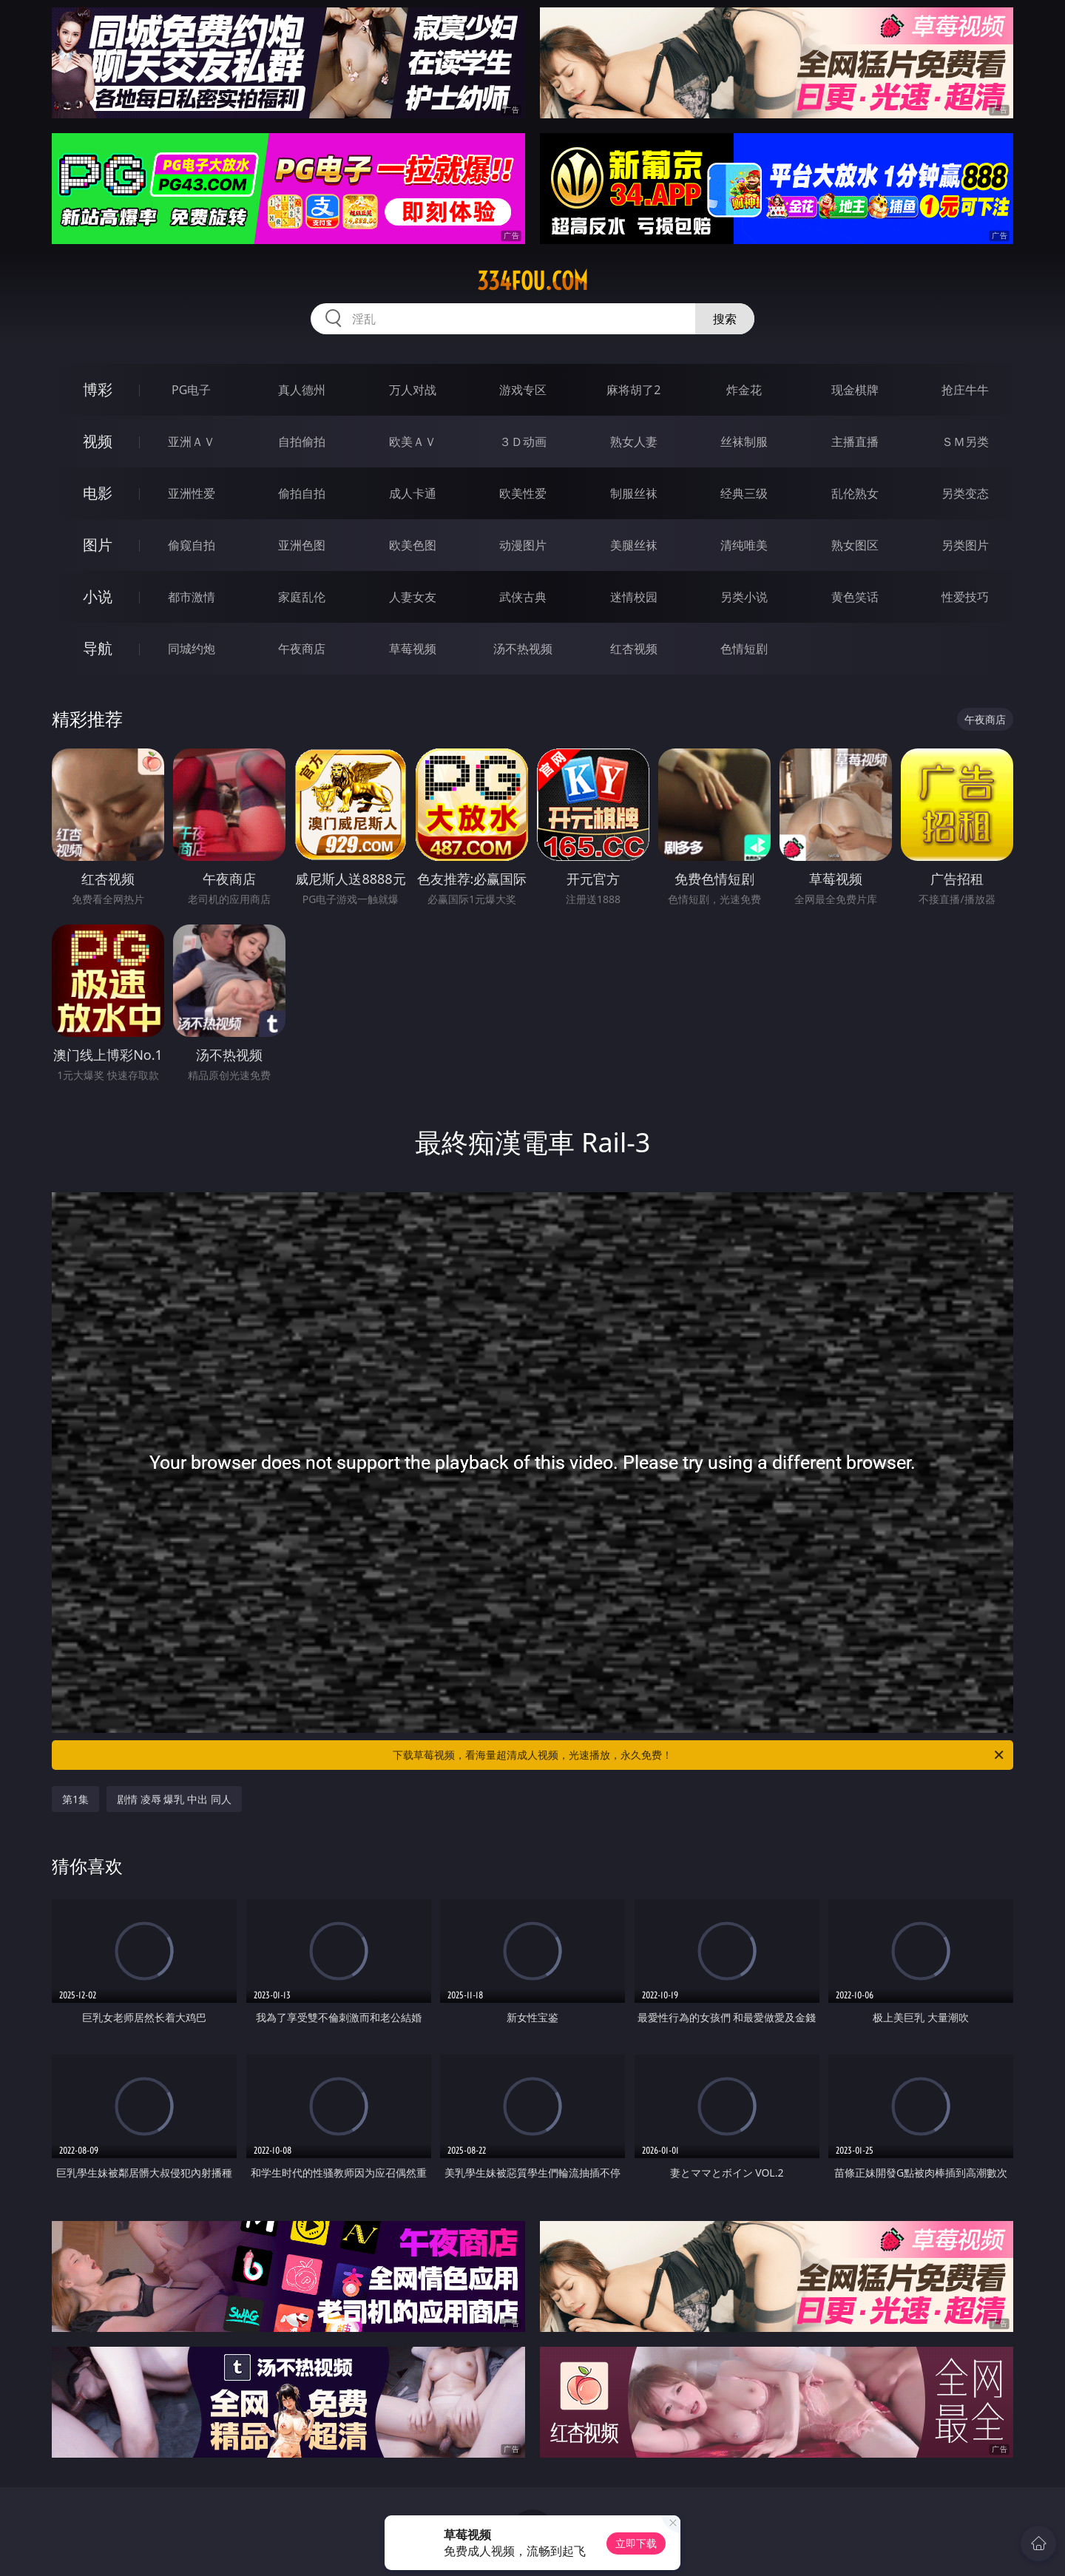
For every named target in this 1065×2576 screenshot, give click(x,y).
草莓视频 (412, 648)
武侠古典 (523, 597)
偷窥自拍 (191, 545)
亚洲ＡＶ (191, 441)
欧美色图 (412, 545)
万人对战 (412, 390)
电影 (97, 493)
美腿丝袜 (633, 545)
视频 (97, 441)
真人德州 (301, 390)
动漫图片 (523, 545)
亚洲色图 (301, 545)
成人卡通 (412, 493)
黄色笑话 (855, 597)
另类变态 (965, 493)
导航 (97, 648)
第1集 (75, 1799)
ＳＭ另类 (965, 441)
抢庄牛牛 (965, 390)
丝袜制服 (744, 441)
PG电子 (191, 390)
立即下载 (636, 2543)
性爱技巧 (965, 597)
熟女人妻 (633, 441)
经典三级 (744, 493)
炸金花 (744, 390)
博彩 (97, 389)
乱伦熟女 (855, 493)
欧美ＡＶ (412, 441)
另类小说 (744, 597)
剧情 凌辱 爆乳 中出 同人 (174, 1799)
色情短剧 (744, 648)
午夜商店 (301, 648)
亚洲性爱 (191, 493)
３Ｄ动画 (523, 441)
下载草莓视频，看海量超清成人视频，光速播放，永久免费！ (699, 1755)
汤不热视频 (522, 648)
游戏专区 (523, 390)
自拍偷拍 (301, 441)
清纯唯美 (744, 545)
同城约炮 (191, 648)
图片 (97, 545)
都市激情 (191, 597)
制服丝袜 (633, 493)
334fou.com (532, 281)
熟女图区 (855, 545)
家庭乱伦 (301, 597)
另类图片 (965, 545)
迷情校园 (633, 597)
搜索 (725, 319)
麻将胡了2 (633, 390)
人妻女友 (412, 597)
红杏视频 (633, 648)
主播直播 (855, 441)
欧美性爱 (523, 493)
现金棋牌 (855, 390)
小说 (97, 596)
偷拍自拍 (301, 493)
